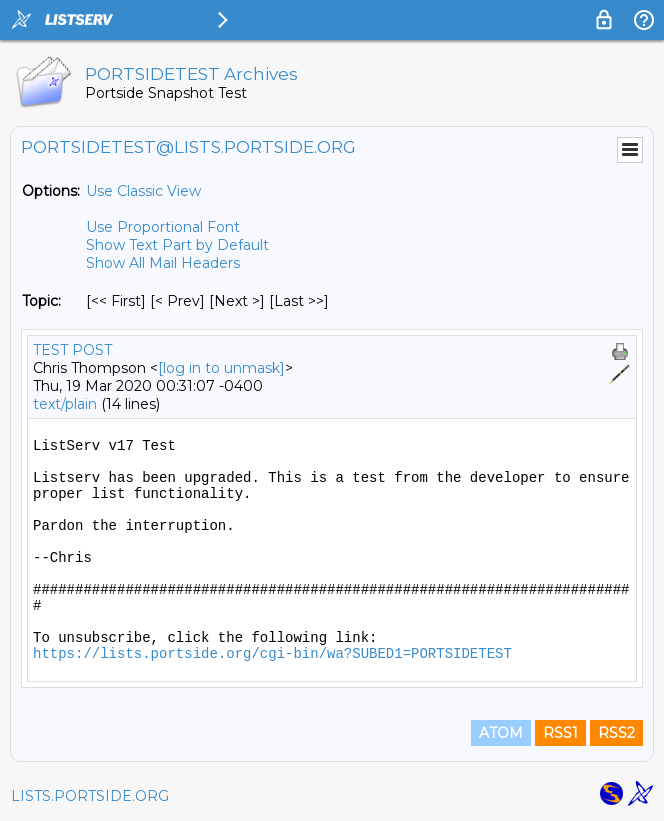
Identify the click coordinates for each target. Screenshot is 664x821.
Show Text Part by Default (177, 245)
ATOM (501, 733)
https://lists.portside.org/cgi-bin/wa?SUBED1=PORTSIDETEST (272, 654)
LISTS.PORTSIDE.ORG (90, 796)
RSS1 (560, 733)
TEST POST (72, 350)
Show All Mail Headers (163, 263)
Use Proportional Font (163, 227)
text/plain (65, 404)
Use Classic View (143, 191)
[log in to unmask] (221, 368)
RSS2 (616, 733)
